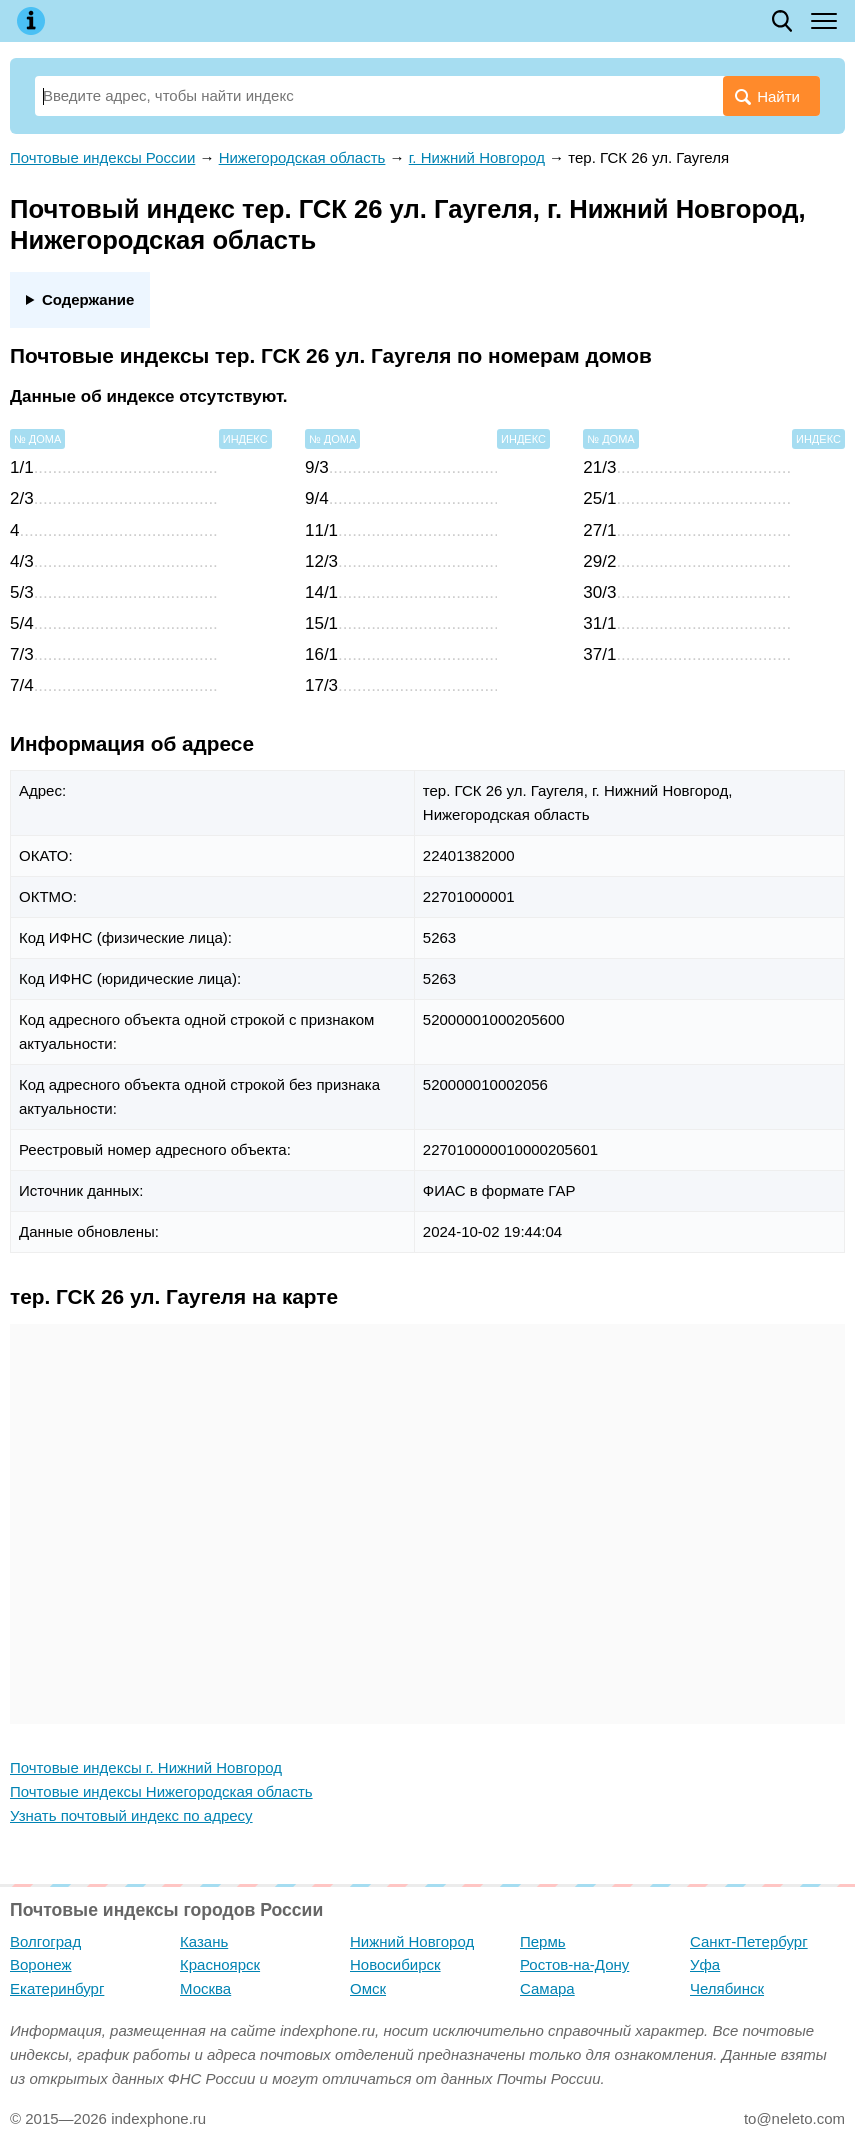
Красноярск (220, 1964)
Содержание (88, 299)
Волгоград (45, 1941)
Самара (547, 1988)
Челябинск (727, 1988)
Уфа (705, 1964)
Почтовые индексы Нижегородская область (161, 1791)
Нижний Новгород (412, 1941)
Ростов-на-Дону (574, 1964)
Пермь (543, 1941)
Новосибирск (395, 1964)
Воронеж (41, 1964)
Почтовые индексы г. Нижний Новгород (146, 1767)
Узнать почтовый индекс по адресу (131, 1815)
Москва (205, 1988)
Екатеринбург (57, 1988)
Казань (204, 1941)
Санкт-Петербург (749, 1941)
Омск (368, 1988)
